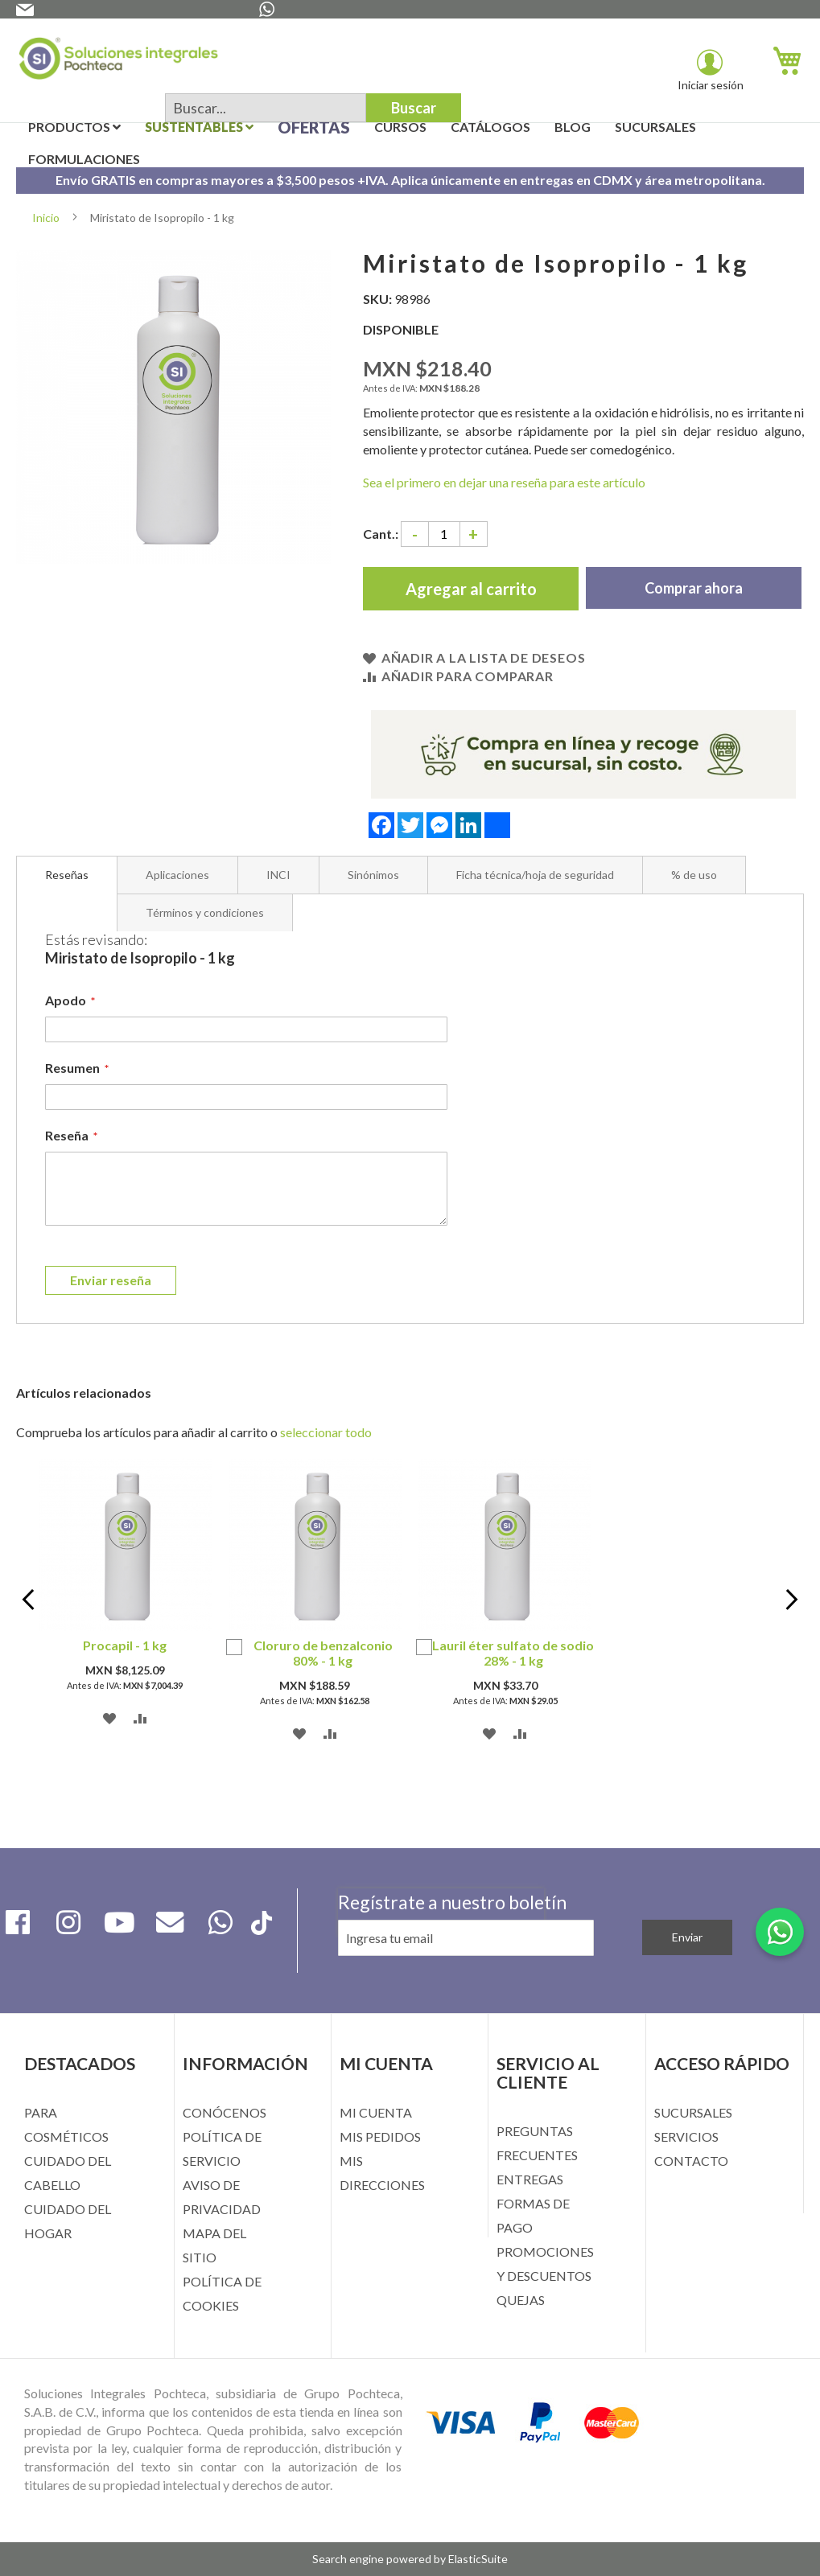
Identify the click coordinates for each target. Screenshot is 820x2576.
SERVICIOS (686, 2136)
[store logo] (118, 61)
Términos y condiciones (205, 912)
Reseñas (67, 874)
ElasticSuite (478, 2559)
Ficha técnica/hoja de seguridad (535, 874)
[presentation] (441, 1980)
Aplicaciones (177, 874)
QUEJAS (521, 2299)
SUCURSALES (693, 2112)
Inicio (46, 217)
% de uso (694, 874)
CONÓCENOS (224, 2112)
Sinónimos (373, 874)
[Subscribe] (687, 1937)
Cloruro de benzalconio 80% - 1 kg (323, 1652)
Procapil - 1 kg (125, 1645)
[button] (110, 1717)
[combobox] (265, 107)
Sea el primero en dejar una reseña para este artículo (504, 482)
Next (784, 1602)
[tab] (66, 875)
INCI (278, 874)
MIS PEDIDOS (380, 2136)
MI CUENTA (376, 2112)
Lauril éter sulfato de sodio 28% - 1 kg (513, 1652)
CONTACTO (691, 2160)
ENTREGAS (530, 2179)
